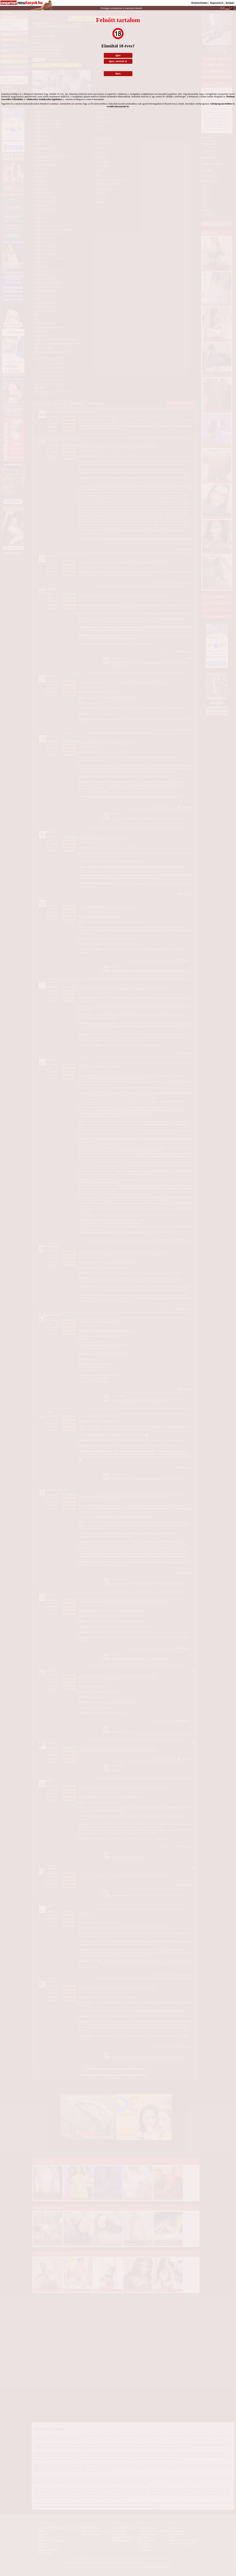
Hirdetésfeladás (199, 3)
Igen (117, 55)
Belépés (230, 3)
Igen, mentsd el (118, 61)
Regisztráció (216, 3)
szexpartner (116, 8)
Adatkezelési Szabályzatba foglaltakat (44, 99)
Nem (118, 73)
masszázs (130, 8)
